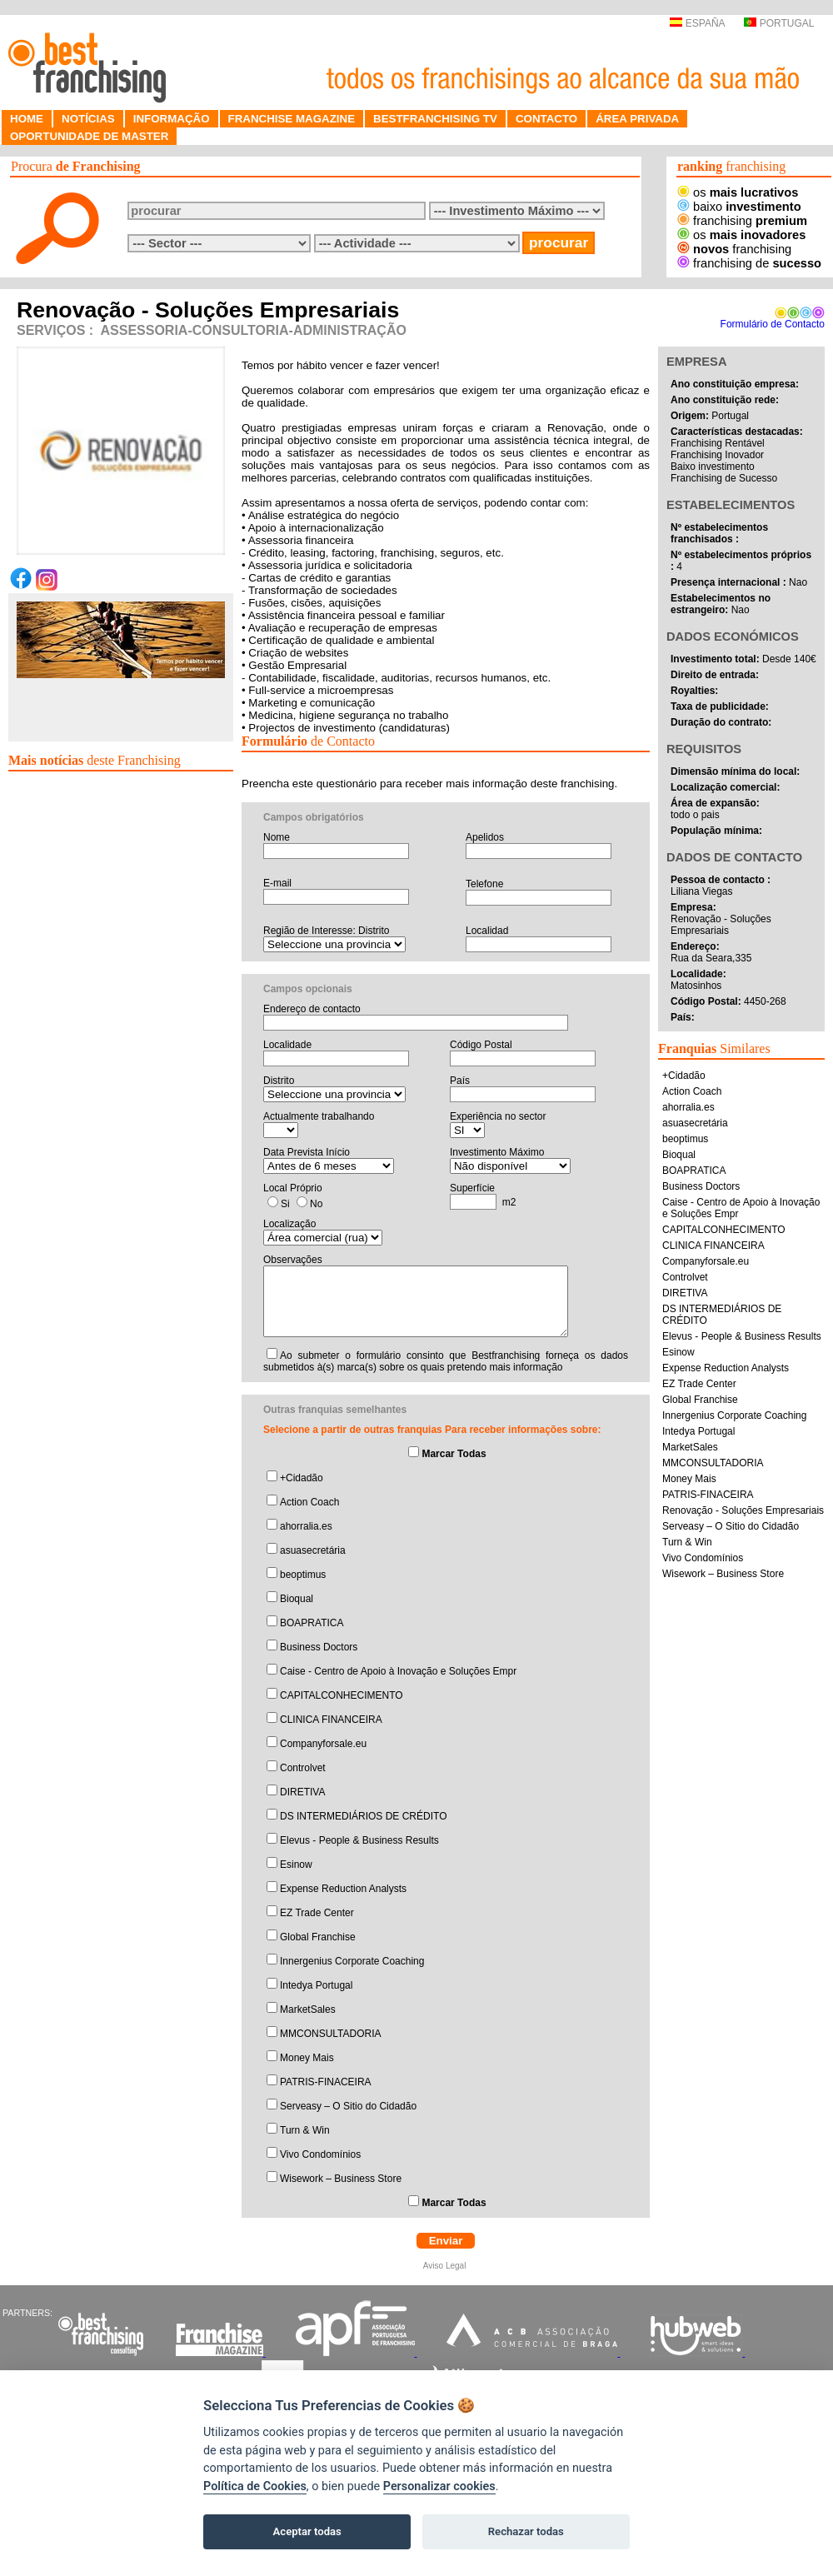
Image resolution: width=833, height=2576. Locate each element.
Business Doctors (318, 1647)
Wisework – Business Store (341, 2178)
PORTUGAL (779, 23)
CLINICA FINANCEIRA (331, 1719)
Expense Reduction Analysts (343, 1889)
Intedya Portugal (316, 1985)
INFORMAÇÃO (171, 118)
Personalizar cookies (439, 2486)
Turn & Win (305, 2130)
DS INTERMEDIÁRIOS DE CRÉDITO (363, 1816)
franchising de (749, 263)
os (737, 192)
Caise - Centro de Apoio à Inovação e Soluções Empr (398, 1671)
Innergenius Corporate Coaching (352, 1961)
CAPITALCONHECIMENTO (341, 1695)
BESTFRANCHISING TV (435, 118)
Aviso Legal (445, 2265)
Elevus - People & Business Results (359, 1840)
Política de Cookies (255, 2486)
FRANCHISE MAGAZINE (292, 118)
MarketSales (308, 2009)
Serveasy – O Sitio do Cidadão (348, 2106)
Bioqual (296, 1599)
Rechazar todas (526, 2531)
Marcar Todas (453, 1454)
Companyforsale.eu (323, 1744)
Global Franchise (318, 1937)
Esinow (296, 1864)
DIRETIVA (302, 1792)
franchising (742, 220)
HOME (26, 118)
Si (285, 1204)
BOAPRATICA (311, 1623)
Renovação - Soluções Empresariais (743, 1510)
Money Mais (307, 2058)
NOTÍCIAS (88, 118)
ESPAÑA (697, 23)
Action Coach (309, 1502)
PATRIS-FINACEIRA (326, 2082)
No (316, 1204)
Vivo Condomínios (320, 2154)
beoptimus (303, 1574)
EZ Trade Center (317, 1913)
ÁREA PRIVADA (637, 118)
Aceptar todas (307, 2531)
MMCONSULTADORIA (331, 2033)
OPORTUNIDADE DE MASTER (89, 136)
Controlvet (303, 1768)
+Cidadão (301, 1478)
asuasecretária (313, 1550)
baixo (739, 206)
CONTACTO (546, 118)
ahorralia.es (306, 1526)
